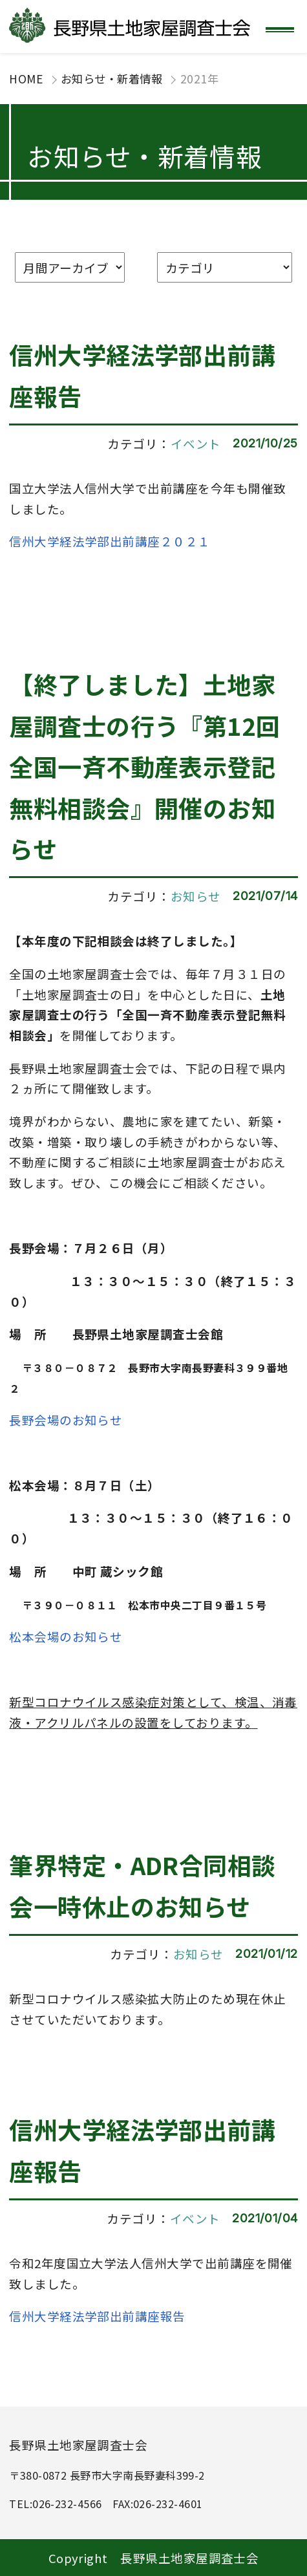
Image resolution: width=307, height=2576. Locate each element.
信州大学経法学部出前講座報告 (97, 2315)
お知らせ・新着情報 (111, 78)
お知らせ (196, 896)
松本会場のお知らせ (65, 1636)
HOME (26, 78)
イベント (196, 443)
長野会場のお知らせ (65, 1419)
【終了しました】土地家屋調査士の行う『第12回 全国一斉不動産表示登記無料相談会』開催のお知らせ (145, 766)
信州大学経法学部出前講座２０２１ (109, 541)
